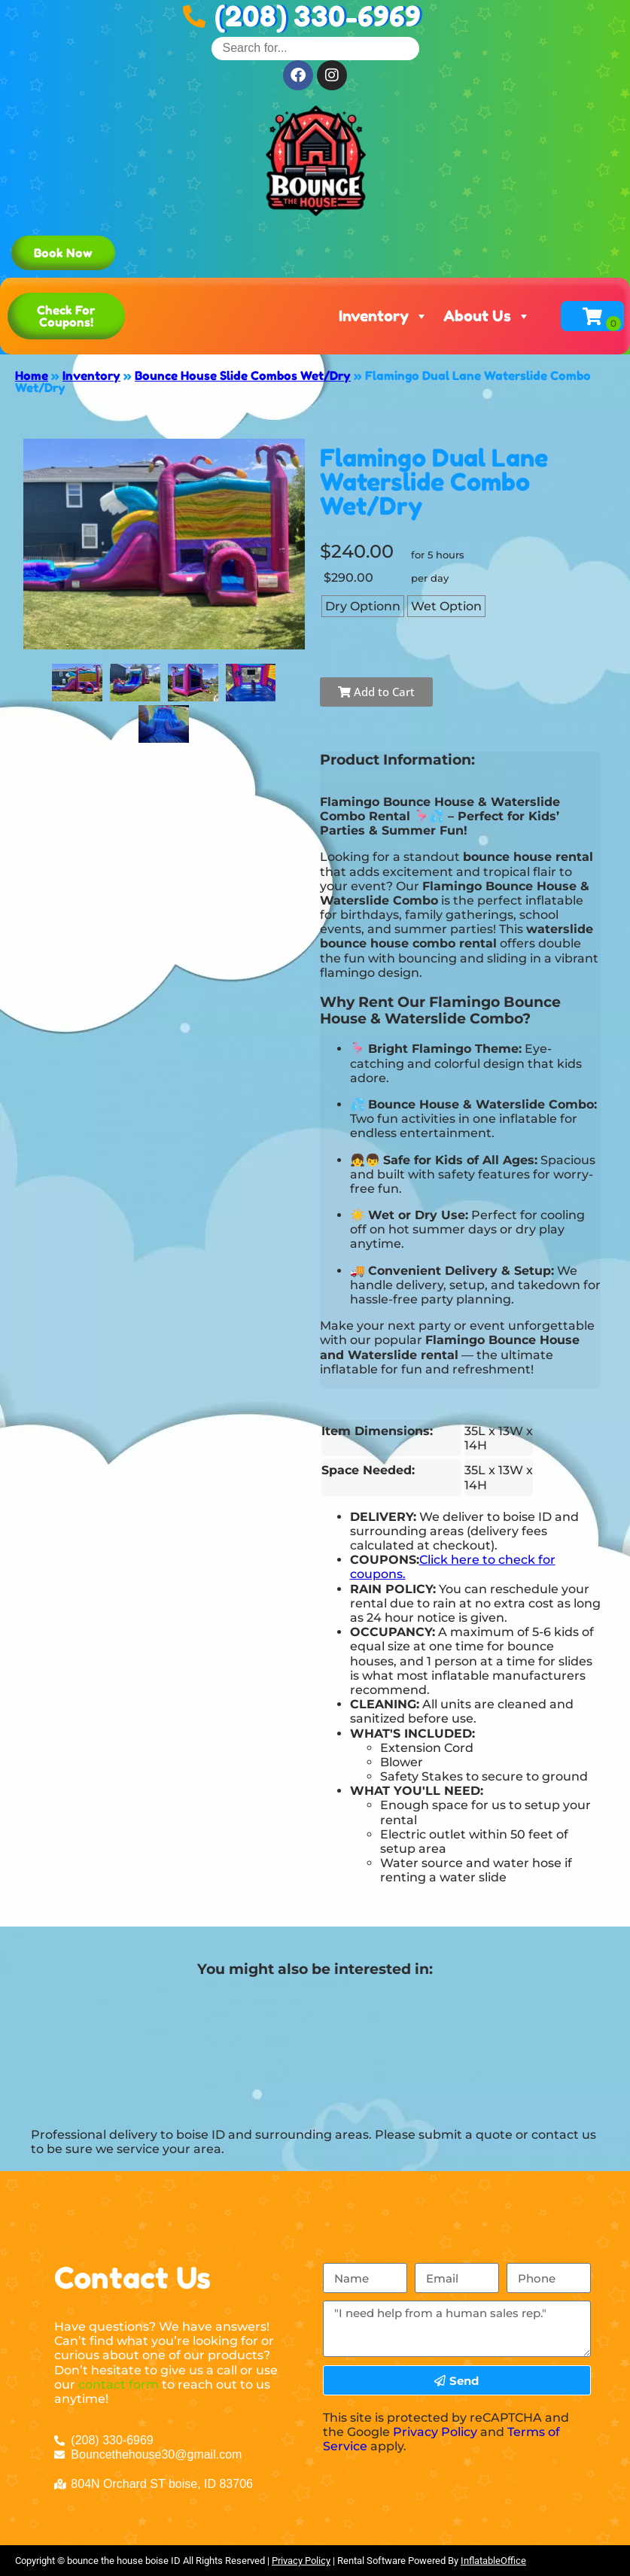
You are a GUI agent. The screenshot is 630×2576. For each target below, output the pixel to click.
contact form (118, 2384)
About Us (487, 316)
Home (31, 375)
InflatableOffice (493, 2560)
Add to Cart (376, 691)
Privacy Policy (435, 2432)
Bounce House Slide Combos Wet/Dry (243, 375)
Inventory (383, 316)
